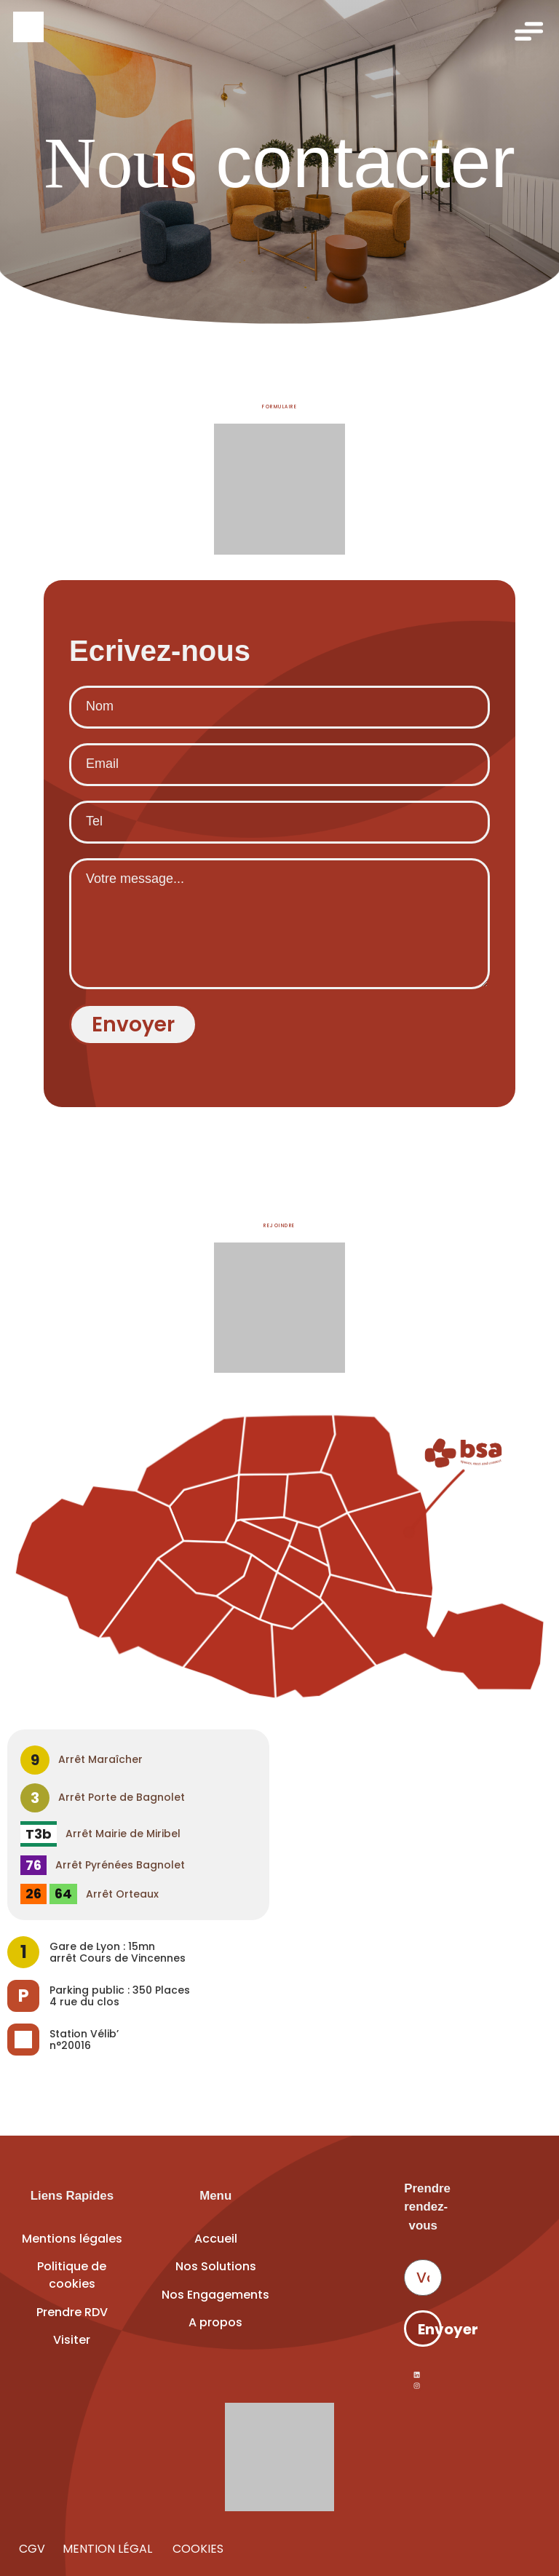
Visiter (71, 2339)
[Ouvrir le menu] (527, 31)
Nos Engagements (215, 2294)
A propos (215, 2322)
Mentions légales (72, 2238)
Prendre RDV (72, 2312)
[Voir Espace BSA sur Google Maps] (279, 1559)
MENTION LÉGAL (109, 2548)
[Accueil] (279, 27)
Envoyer (430, 2329)
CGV (32, 2548)
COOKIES (196, 2548)
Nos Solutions (215, 2266)
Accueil (215, 2238)
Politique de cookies (71, 2275)
